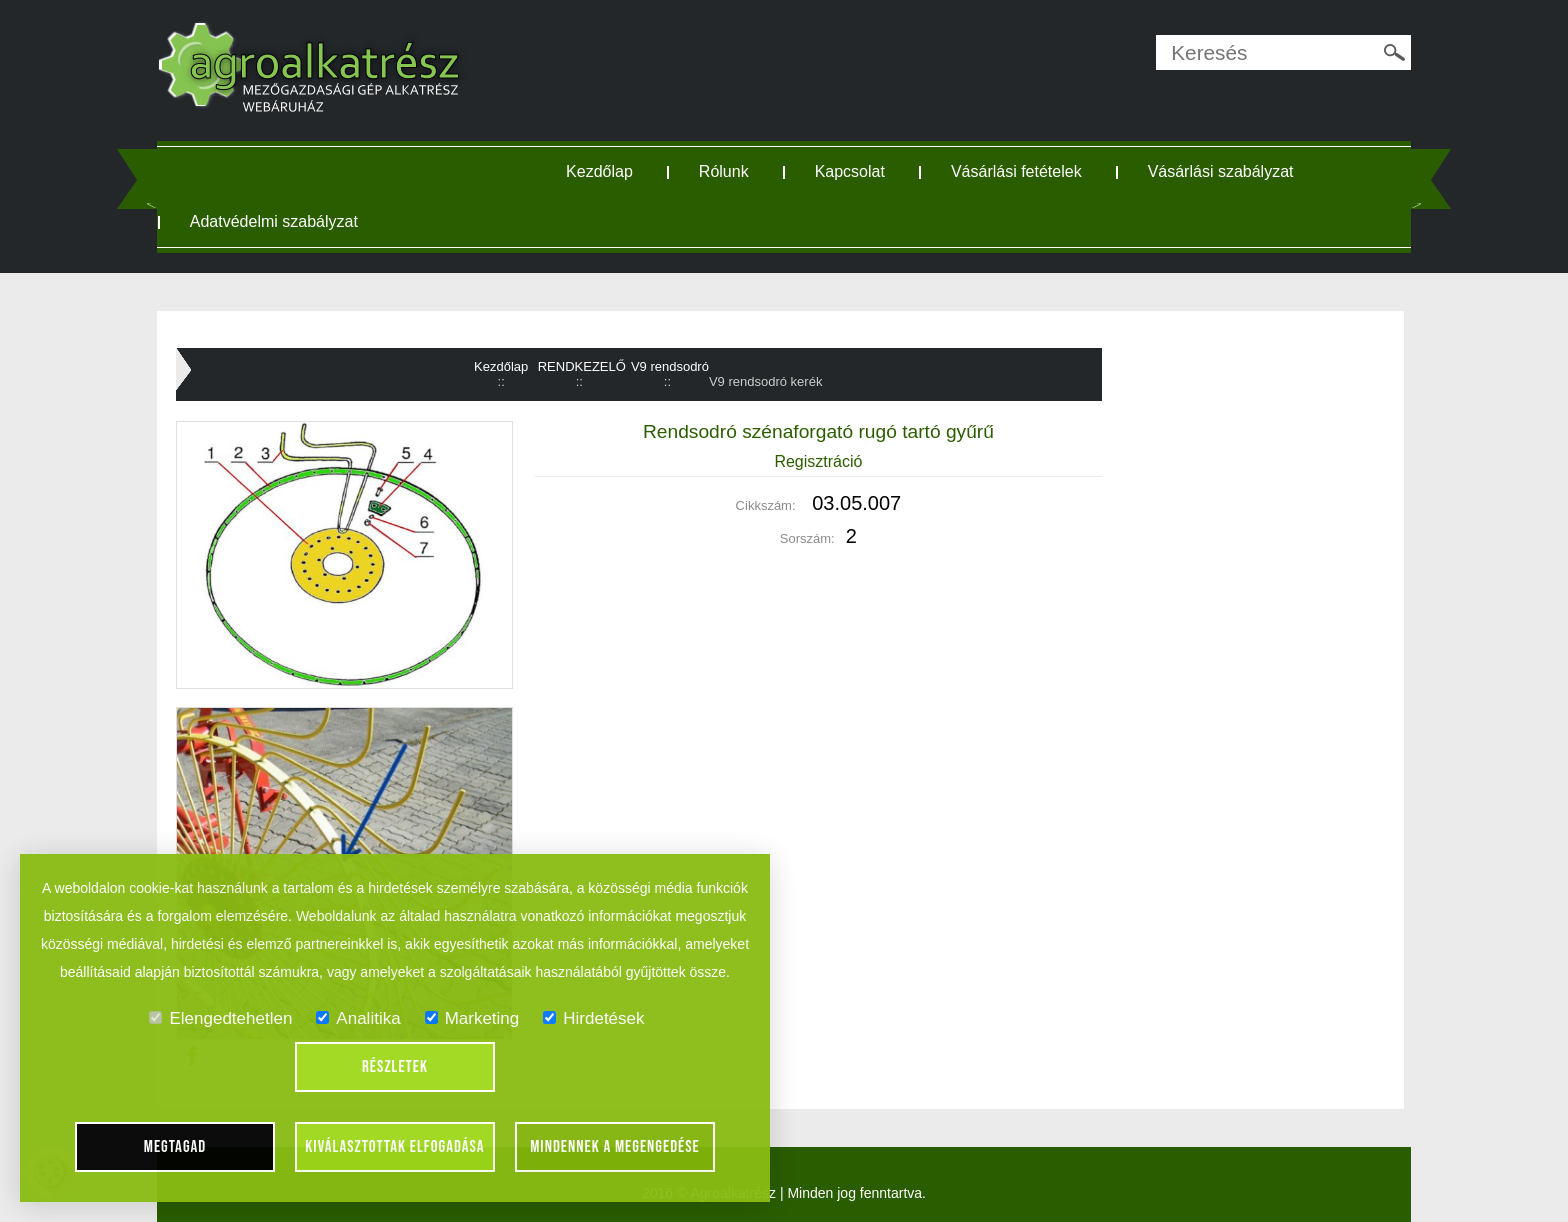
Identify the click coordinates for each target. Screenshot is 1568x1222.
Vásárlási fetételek (1016, 171)
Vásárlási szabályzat (1221, 171)
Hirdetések (593, 1018)
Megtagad (175, 1147)
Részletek (395, 1067)
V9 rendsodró (670, 366)
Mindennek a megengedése (615, 1147)
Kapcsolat (850, 171)
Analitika (358, 1018)
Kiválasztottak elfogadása (394, 1147)
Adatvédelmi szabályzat (274, 221)
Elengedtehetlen (220, 1018)
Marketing (472, 1018)
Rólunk (724, 171)
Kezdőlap (599, 171)
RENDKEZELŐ (582, 366)
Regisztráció (818, 461)
